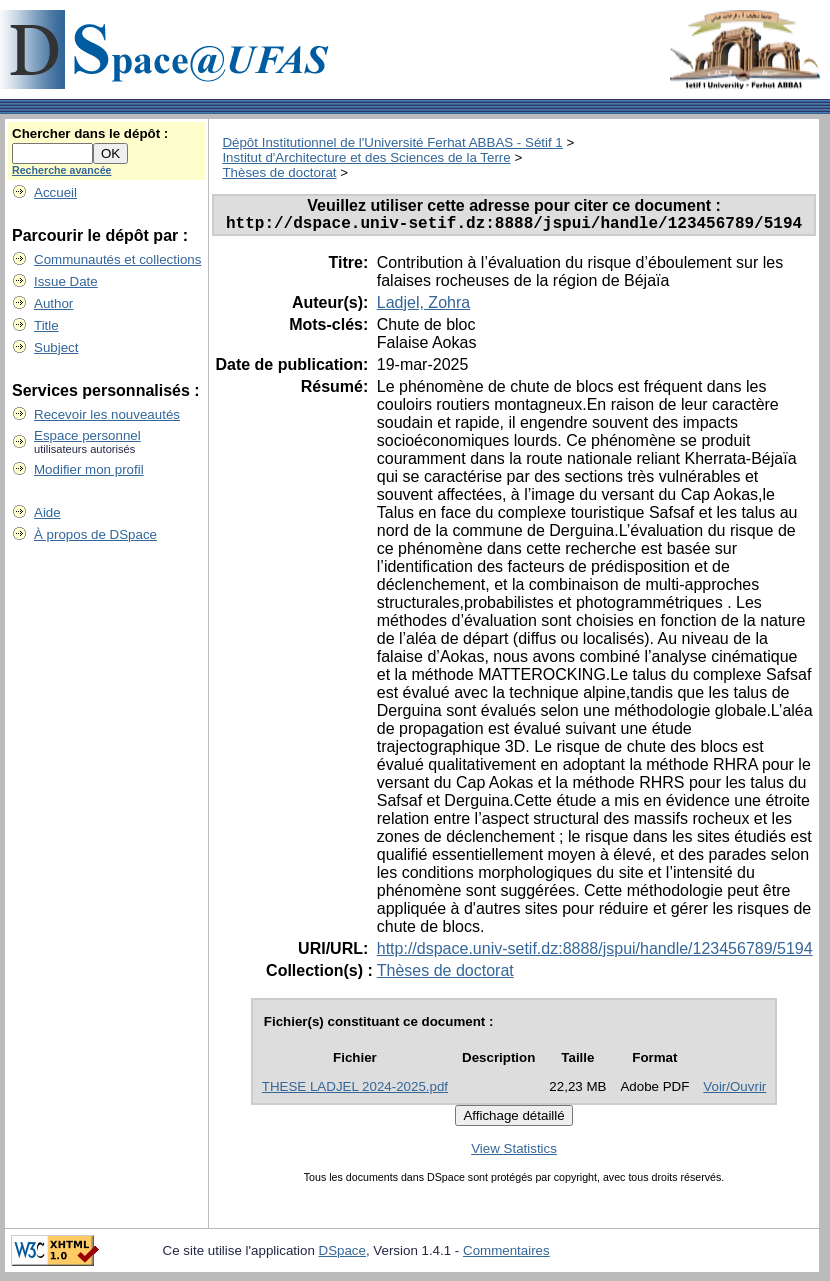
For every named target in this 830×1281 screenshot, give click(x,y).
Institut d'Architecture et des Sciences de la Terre (366, 157)
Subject (56, 347)
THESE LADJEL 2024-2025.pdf (355, 1090)
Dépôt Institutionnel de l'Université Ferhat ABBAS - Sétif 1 (392, 142)
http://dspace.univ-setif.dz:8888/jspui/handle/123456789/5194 (595, 952)
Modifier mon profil (89, 469)
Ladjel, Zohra (423, 306)
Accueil (55, 192)
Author (53, 303)
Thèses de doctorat (279, 172)
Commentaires (506, 1254)
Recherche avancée (62, 170)
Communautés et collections (117, 259)
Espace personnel (87, 435)
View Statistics (514, 1152)
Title (46, 325)
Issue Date (66, 281)
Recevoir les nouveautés (107, 414)
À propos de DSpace (95, 534)
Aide (47, 512)
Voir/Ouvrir (734, 1090)
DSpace (342, 1254)
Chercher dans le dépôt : (90, 133)
